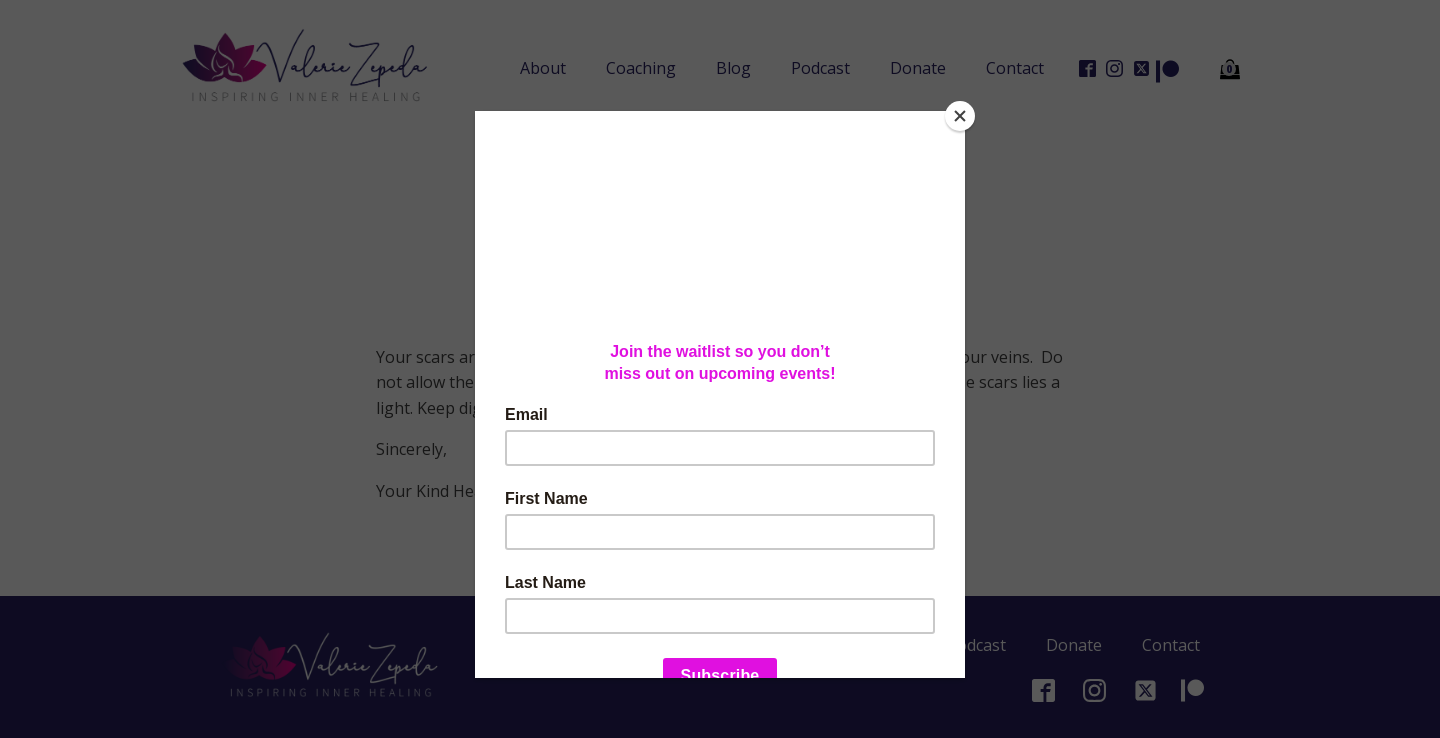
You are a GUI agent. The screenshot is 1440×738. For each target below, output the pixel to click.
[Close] (960, 116)
